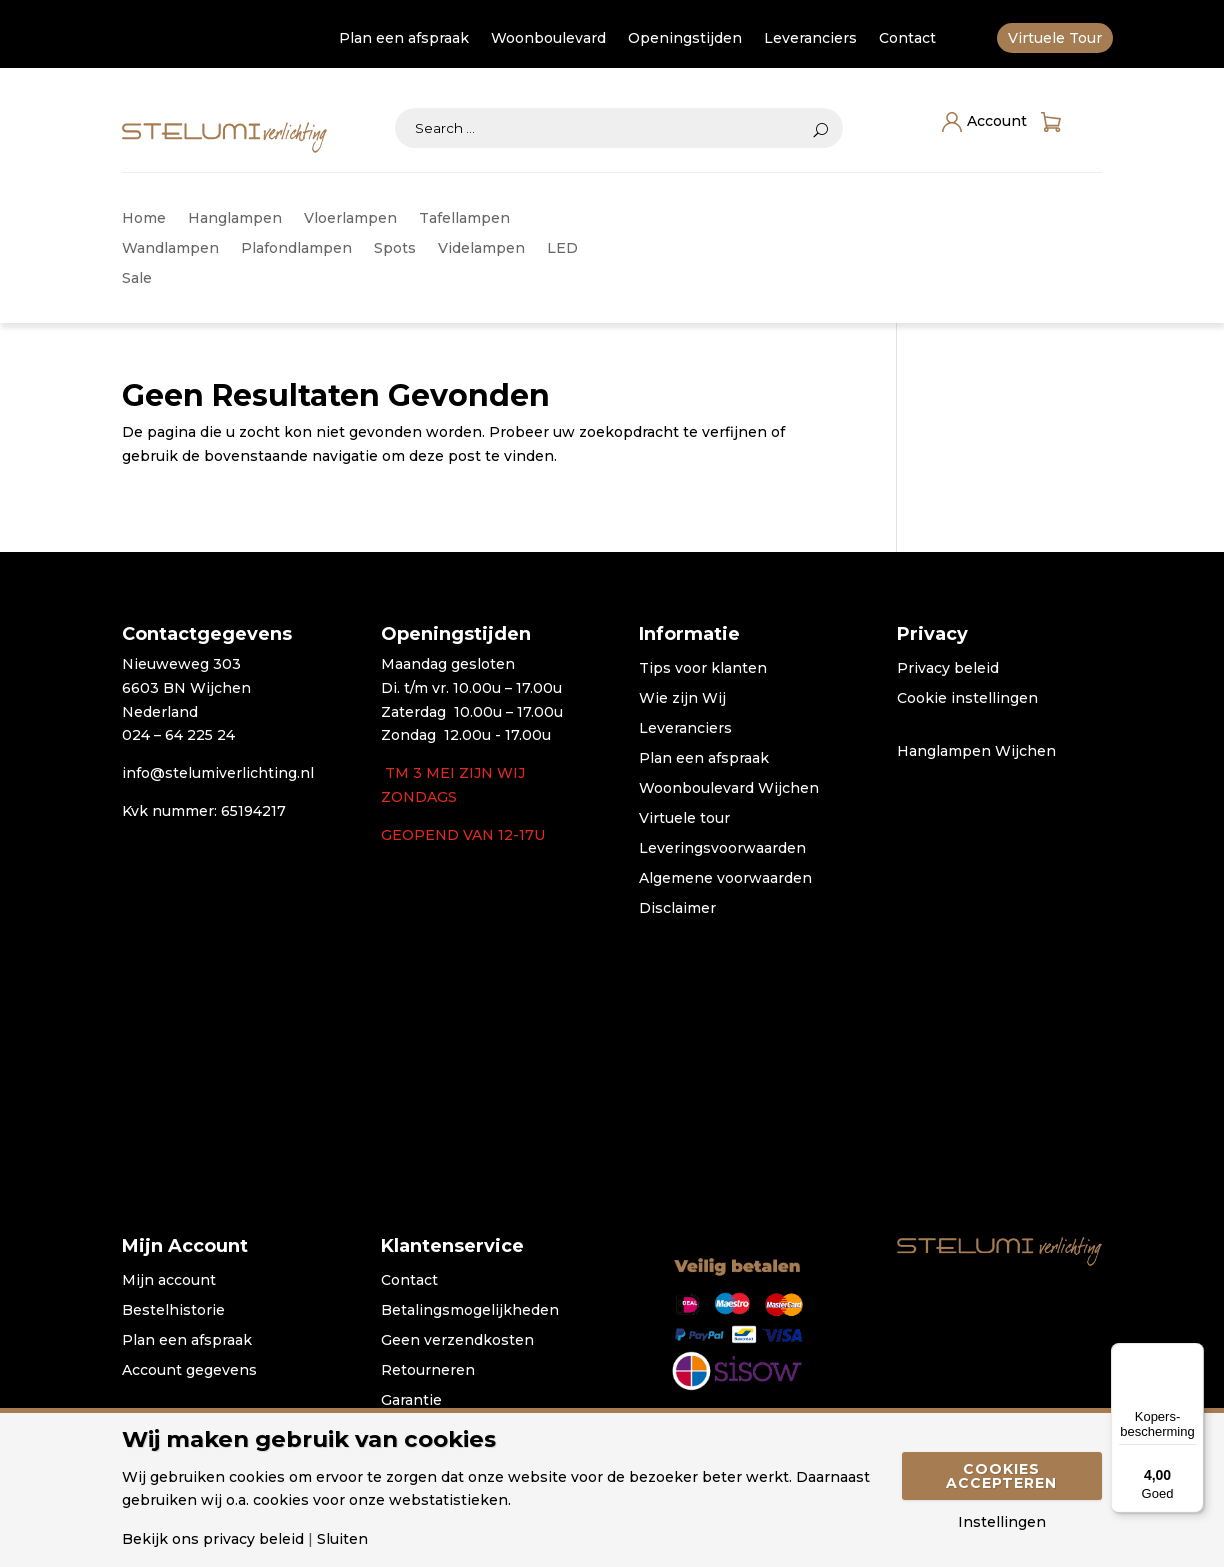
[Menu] (1192, 1355)
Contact (907, 39)
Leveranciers (810, 39)
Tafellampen (464, 219)
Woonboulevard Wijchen (729, 789)
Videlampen (481, 249)
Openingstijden (685, 39)
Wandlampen (170, 249)
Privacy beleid (948, 669)
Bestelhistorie (173, 1311)
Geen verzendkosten (457, 1341)
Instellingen (1002, 1522)
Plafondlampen (296, 249)
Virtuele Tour (1055, 39)
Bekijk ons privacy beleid (213, 1539)
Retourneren (428, 1371)
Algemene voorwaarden (725, 879)
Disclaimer (677, 909)
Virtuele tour (684, 819)
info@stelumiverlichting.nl (218, 773)
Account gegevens (189, 1371)
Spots (395, 249)
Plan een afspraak (404, 39)
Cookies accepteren (1001, 1476)
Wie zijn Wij (682, 699)
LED (562, 249)
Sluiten (342, 1539)
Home (144, 219)
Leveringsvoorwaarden (722, 849)
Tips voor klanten (703, 669)
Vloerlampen (350, 219)
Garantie (411, 1401)
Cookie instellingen (967, 699)
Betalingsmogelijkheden (470, 1311)
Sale (137, 279)
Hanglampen (235, 219)
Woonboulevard (548, 39)
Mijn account (169, 1281)
